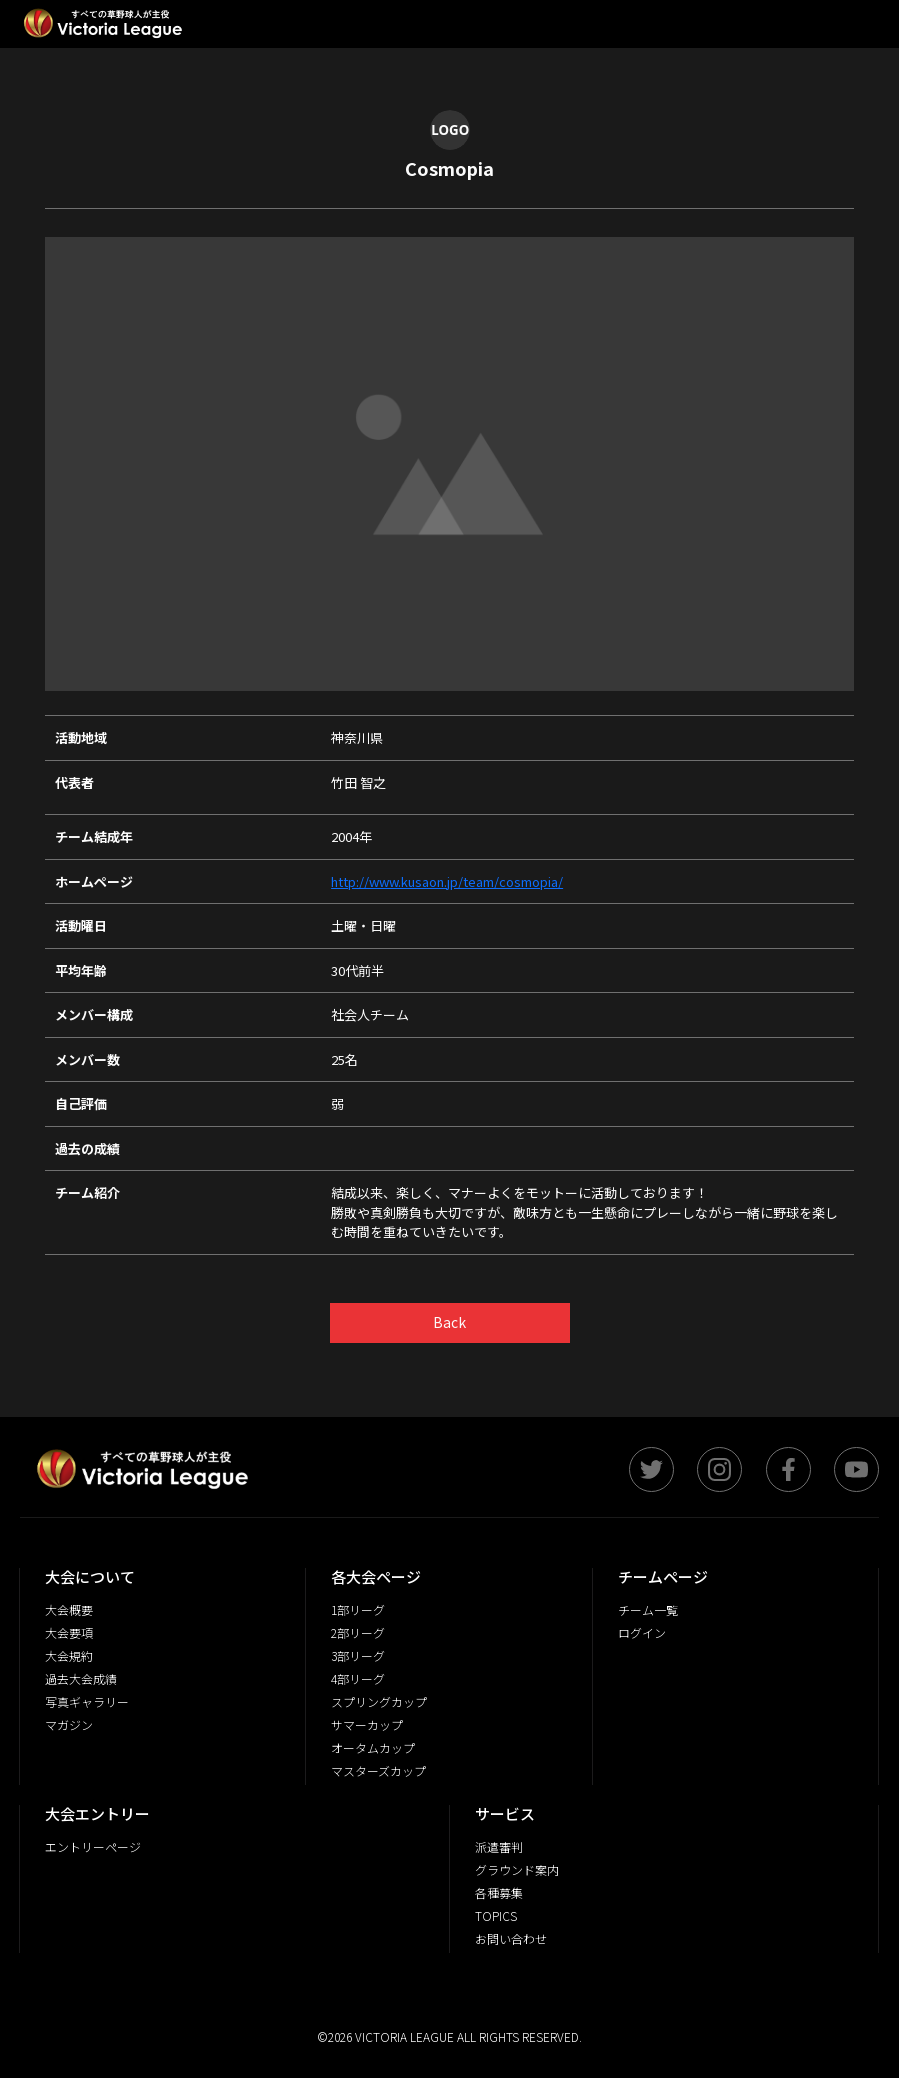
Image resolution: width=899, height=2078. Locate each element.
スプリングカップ (379, 1701)
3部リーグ (358, 1655)
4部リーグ (358, 1678)
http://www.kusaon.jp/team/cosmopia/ (447, 881)
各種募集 (499, 1892)
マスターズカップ (378, 1770)
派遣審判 (499, 1846)
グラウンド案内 (517, 1869)
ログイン (642, 1632)
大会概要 (69, 1609)
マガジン (69, 1724)
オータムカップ (373, 1747)
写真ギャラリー (87, 1701)
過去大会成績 (81, 1678)
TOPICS (496, 1915)
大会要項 (69, 1632)
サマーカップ (367, 1724)
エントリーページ (93, 1846)
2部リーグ (358, 1632)
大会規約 (69, 1655)
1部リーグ (358, 1609)
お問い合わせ (511, 1938)
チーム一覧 (648, 1609)
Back (449, 1322)
